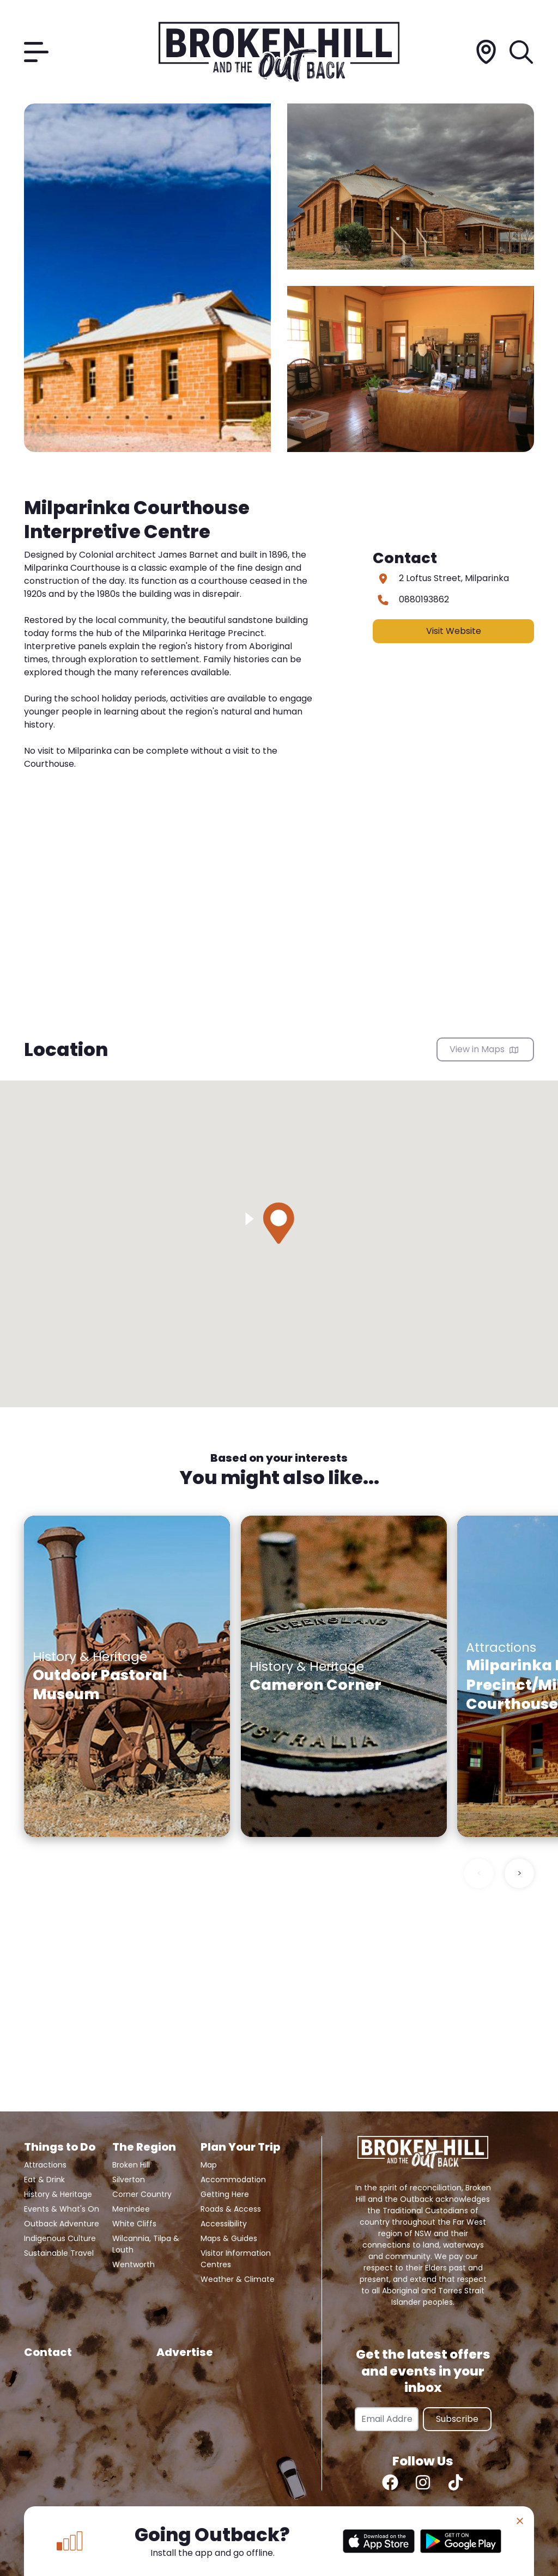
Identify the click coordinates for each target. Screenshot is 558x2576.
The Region (144, 2146)
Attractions (45, 2164)
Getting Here (225, 2194)
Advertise (184, 2352)
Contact (48, 2352)
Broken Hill (131, 2164)
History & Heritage (58, 2194)
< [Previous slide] (479, 1873)
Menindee (131, 2208)
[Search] (522, 52)
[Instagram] (423, 2482)
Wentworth (133, 2264)
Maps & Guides (229, 2238)
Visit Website (453, 631)
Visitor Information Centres (236, 2259)
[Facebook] (390, 2482)
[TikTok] (455, 2482)
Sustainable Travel (59, 2253)
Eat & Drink (44, 2179)
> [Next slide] (519, 1873)
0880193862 (424, 599)
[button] (278, 1223)
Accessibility (224, 2223)
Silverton (128, 2179)
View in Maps (484, 1049)
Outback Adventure (61, 2223)
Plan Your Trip (240, 2146)
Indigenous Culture (60, 2238)
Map (209, 2164)
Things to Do (59, 2146)
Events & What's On (61, 2208)
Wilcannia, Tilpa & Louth (145, 2244)
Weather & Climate (238, 2279)
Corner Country (142, 2194)
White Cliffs (134, 2223)
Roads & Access (231, 2208)
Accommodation (233, 2179)
